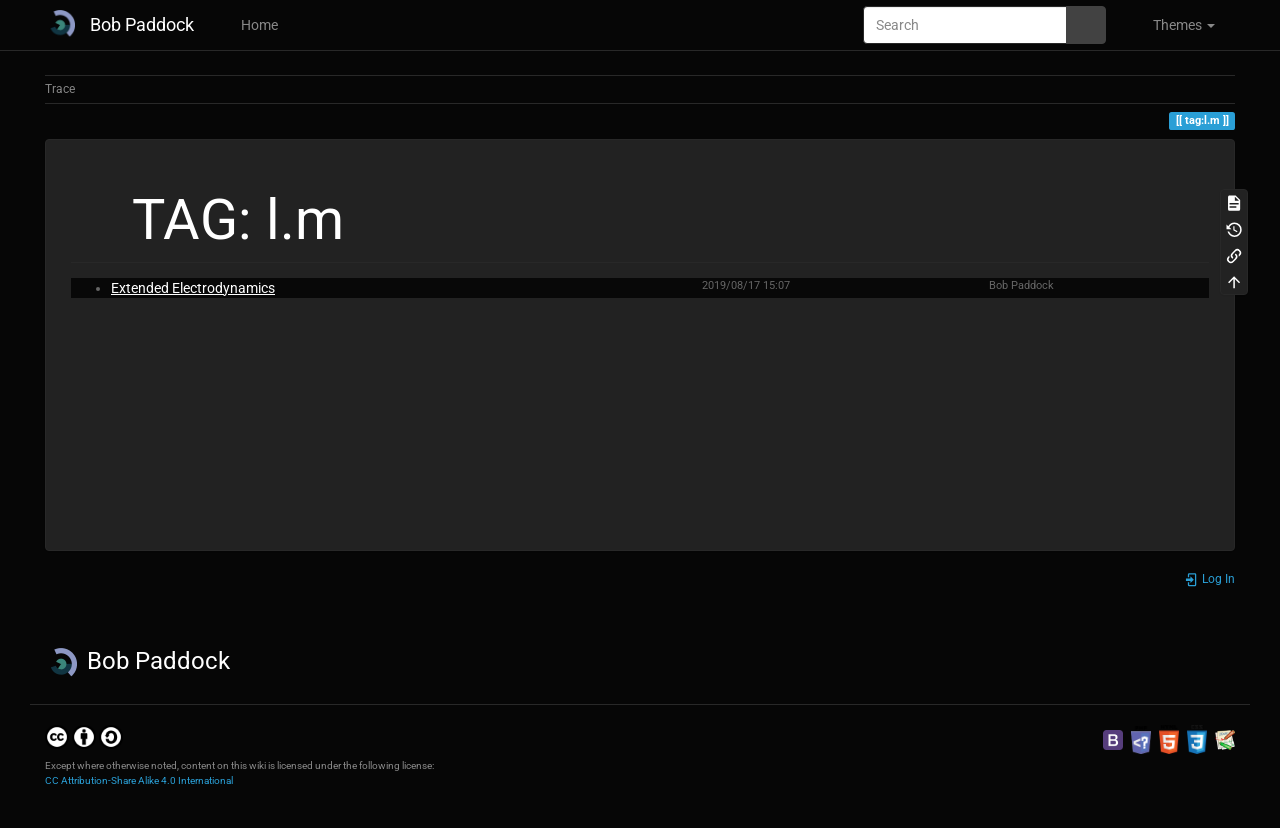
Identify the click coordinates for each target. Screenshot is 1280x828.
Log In (1209, 579)
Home (258, 25)
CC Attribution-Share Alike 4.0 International (139, 780)
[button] (1175, 25)
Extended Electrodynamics (193, 288)
